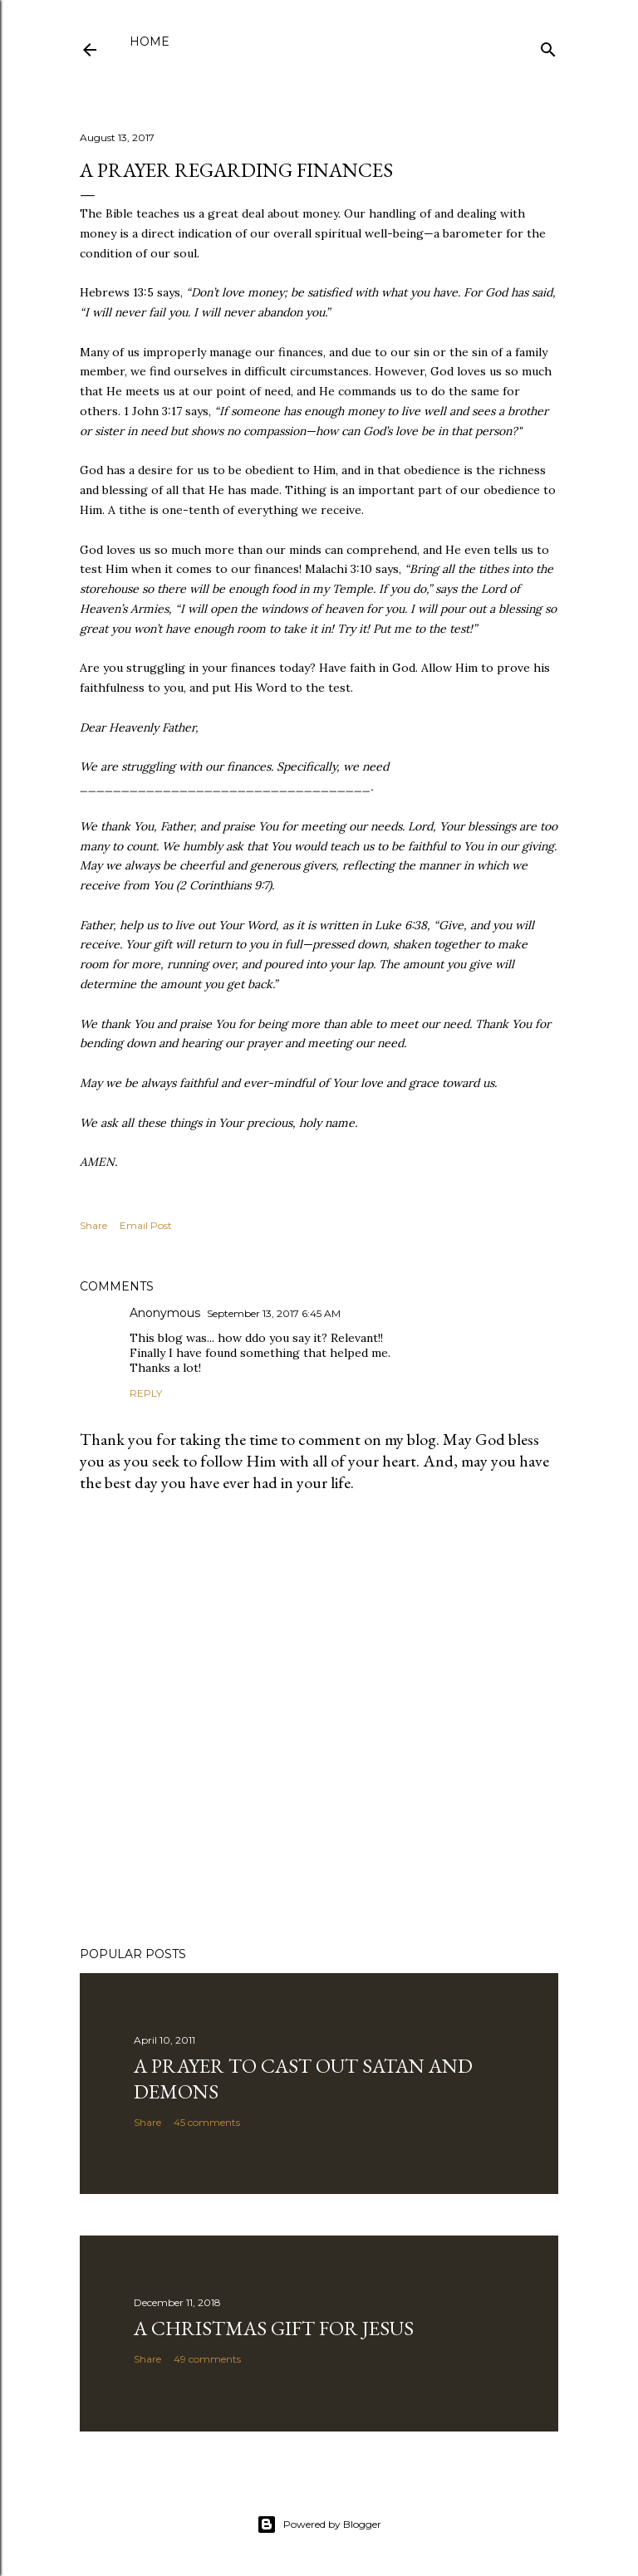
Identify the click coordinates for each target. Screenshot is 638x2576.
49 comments (207, 2359)
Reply (146, 1393)
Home (149, 41)
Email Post (146, 1225)
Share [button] (93, 1225)
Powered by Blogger (319, 2524)
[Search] (548, 46)
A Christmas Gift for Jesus (274, 2328)
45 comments (207, 2122)
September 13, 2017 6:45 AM (274, 1313)
